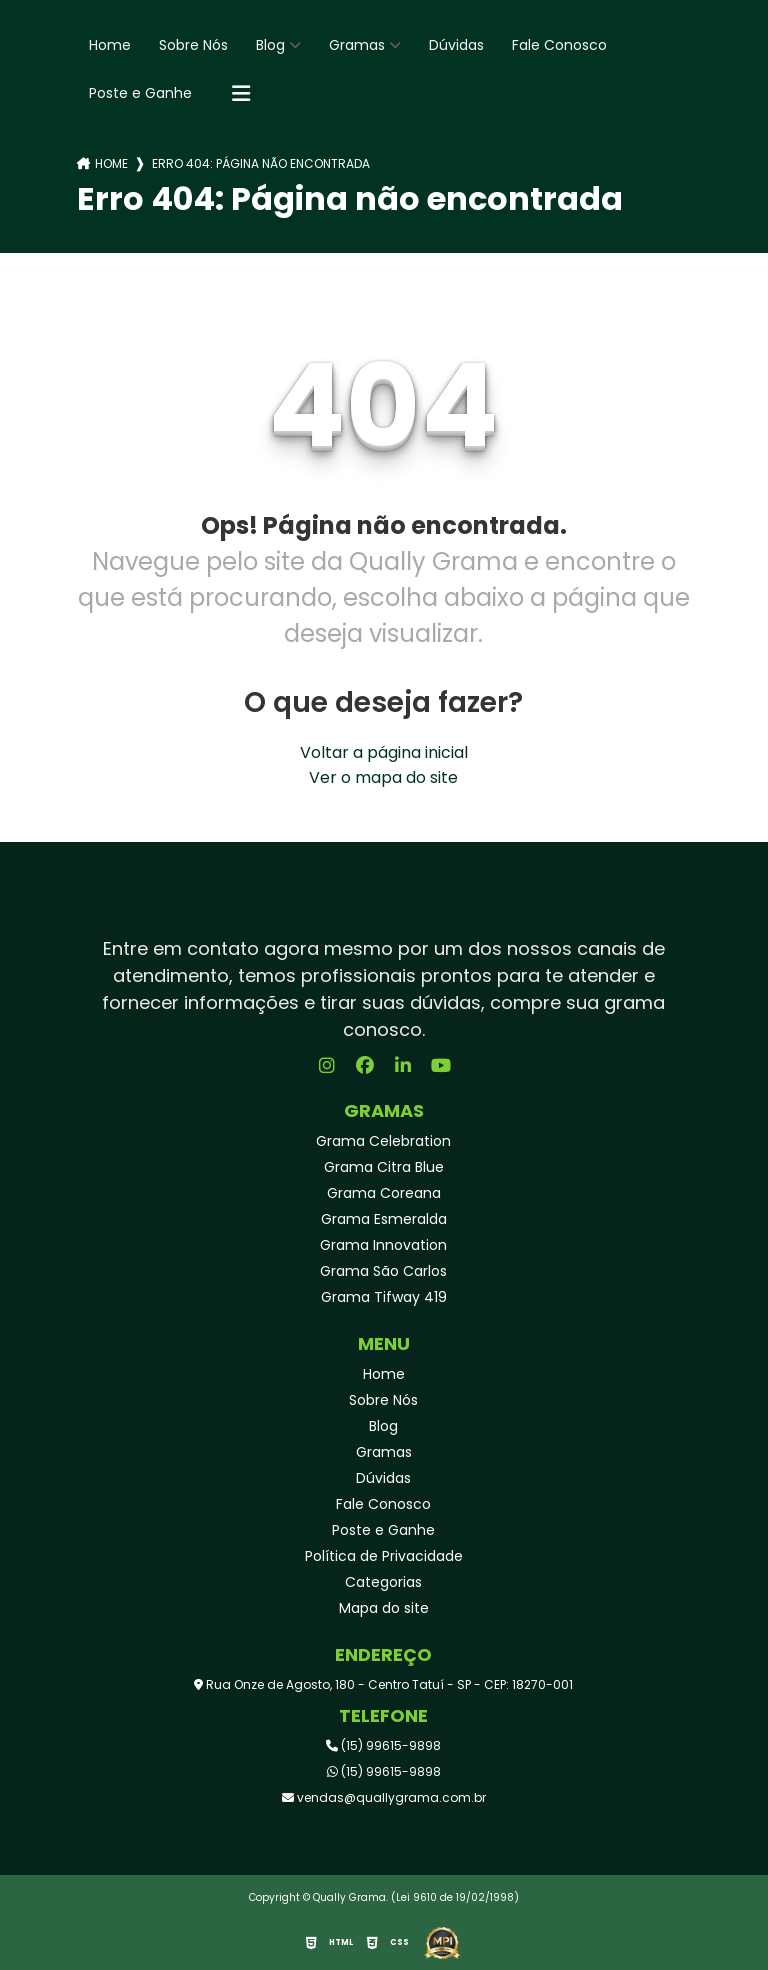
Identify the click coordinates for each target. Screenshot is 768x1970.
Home (110, 45)
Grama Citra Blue (384, 1167)
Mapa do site (384, 1608)
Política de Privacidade (384, 1556)
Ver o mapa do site (383, 777)
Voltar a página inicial (384, 752)
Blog (270, 45)
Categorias (383, 1582)
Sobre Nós (193, 45)
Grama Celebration (383, 1141)
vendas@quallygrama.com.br (384, 1797)
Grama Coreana (384, 1193)
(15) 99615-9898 (383, 1745)
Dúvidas (456, 45)
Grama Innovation (383, 1245)
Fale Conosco (559, 45)
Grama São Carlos (383, 1271)
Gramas (357, 45)
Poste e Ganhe (140, 93)
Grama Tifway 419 (384, 1297)
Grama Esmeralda (384, 1219)
